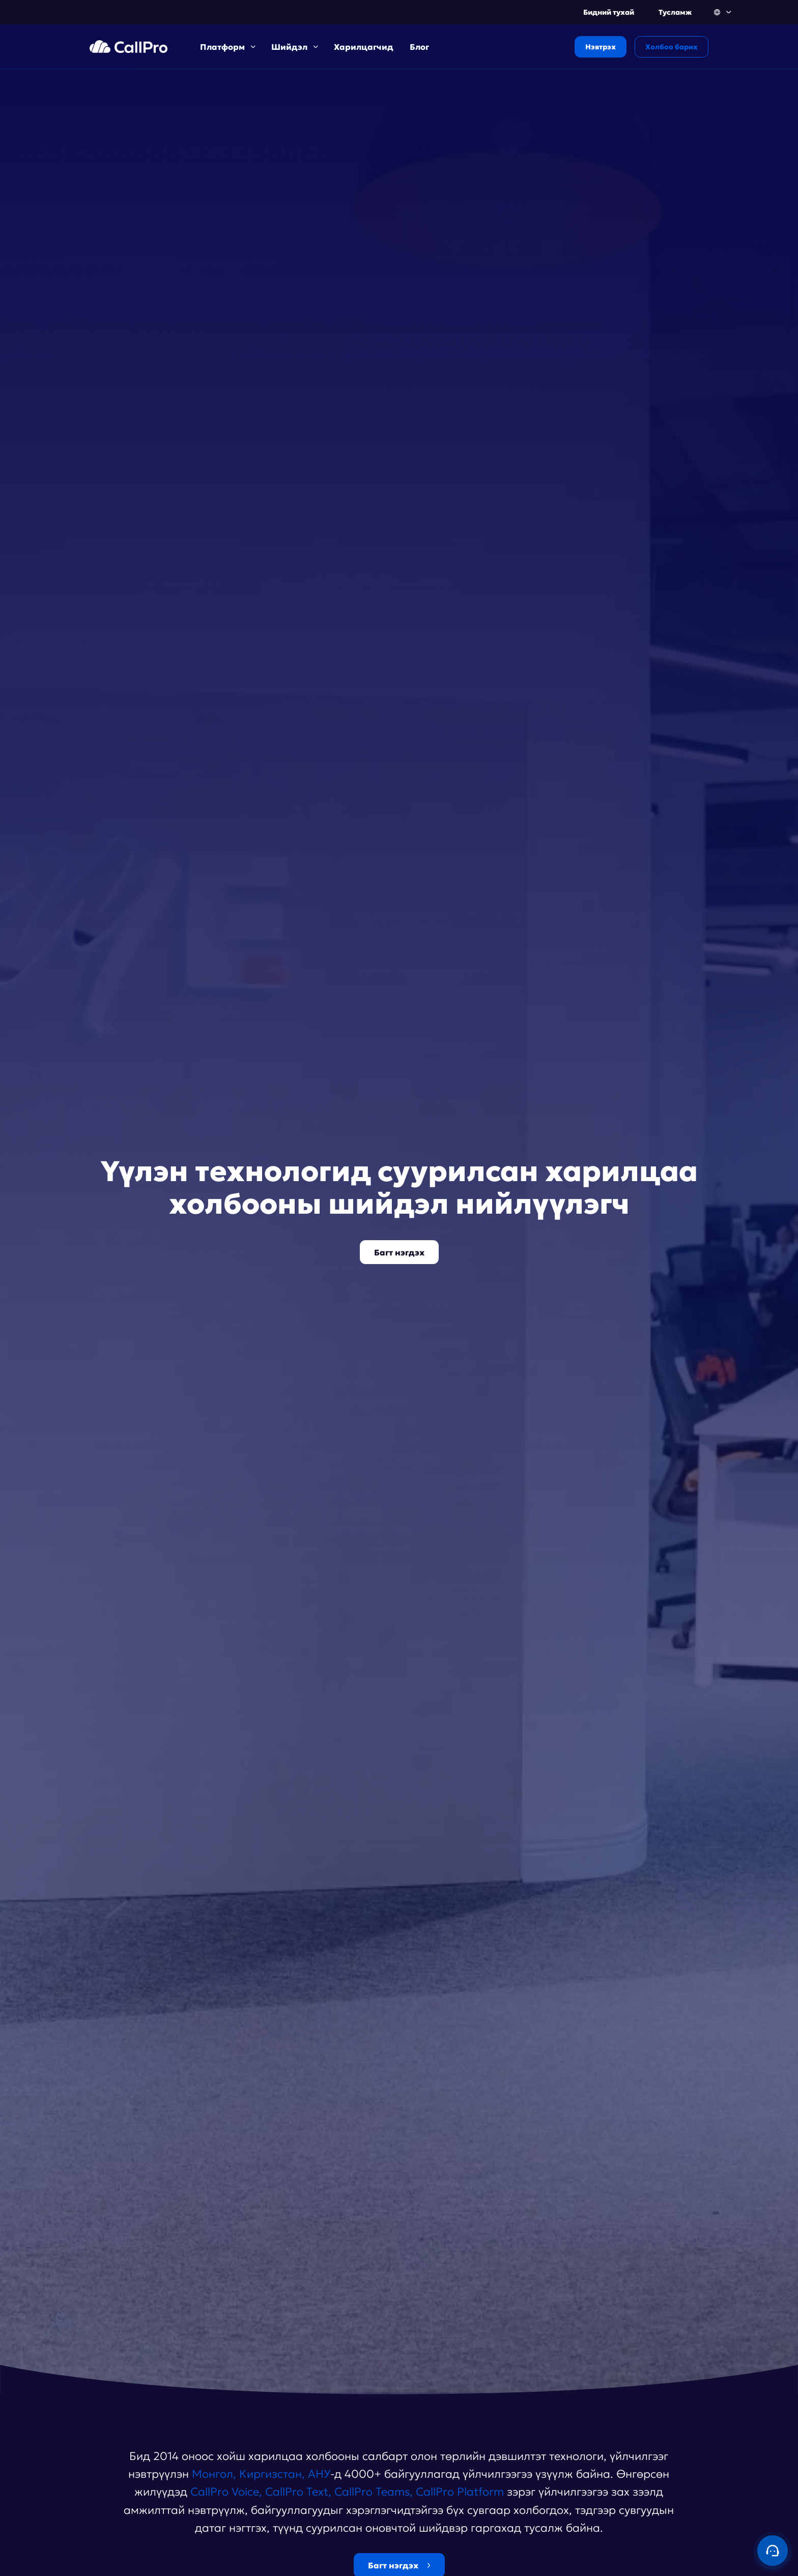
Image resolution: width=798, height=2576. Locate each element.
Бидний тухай (608, 12)
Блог (419, 47)
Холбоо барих (671, 46)
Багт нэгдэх (399, 1252)
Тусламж (675, 12)
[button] (723, 12)
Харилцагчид (363, 47)
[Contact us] (772, 2550)
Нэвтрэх (600, 46)
